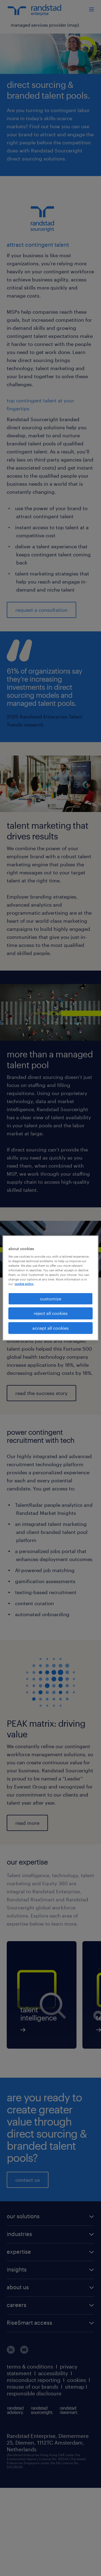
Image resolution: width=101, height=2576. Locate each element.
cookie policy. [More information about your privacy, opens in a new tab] (24, 1284)
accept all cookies (50, 1327)
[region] (50, 1288)
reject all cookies (51, 1313)
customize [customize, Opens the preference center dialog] (50, 1298)
